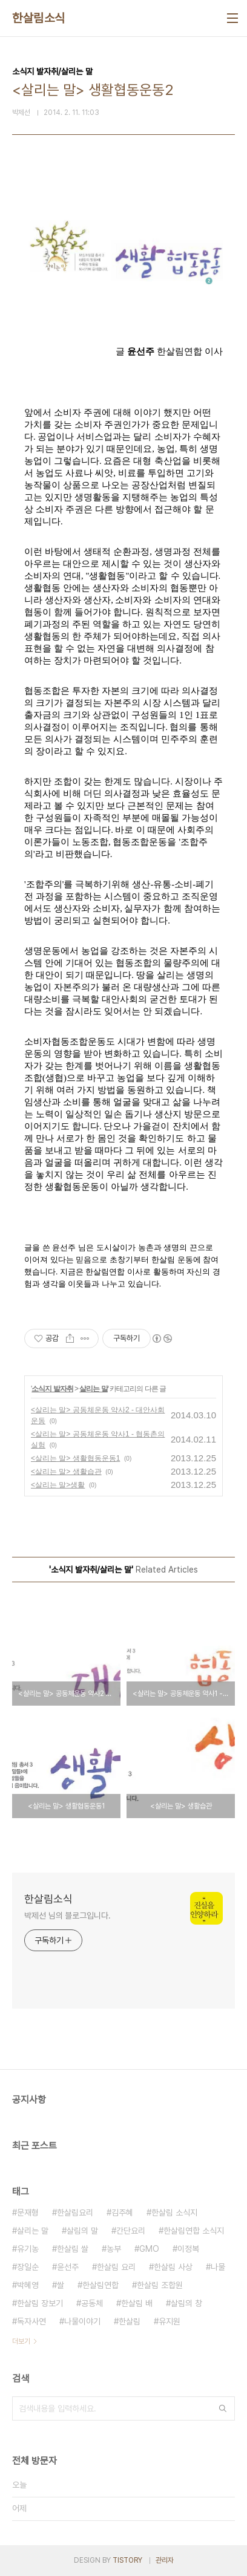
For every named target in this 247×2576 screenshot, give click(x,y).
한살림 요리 (116, 2267)
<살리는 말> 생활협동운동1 (75, 1458)
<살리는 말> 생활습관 (66, 1471)
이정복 (188, 2249)
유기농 (28, 2249)
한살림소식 (38, 18)
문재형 (28, 2212)
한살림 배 (137, 2303)
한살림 (129, 2321)
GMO (149, 2249)
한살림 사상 (173, 2267)
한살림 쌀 (72, 2249)
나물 (218, 2267)
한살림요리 (75, 2212)
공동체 (92, 2303)
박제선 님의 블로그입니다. (67, 1915)
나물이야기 (82, 2321)
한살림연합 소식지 (193, 2230)
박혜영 (28, 2285)
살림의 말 (82, 2230)
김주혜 (122, 2212)
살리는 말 (93, 1388)
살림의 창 (186, 2303)
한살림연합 (100, 2285)
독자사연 (31, 2321)
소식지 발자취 (52, 1388)
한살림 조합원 (160, 2285)
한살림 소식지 (174, 2212)
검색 (222, 2408)
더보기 (21, 2341)
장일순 (28, 2267)
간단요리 (130, 2230)
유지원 (169, 2321)
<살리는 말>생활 (58, 1485)
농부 (114, 2249)
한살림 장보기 (40, 2303)
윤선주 (68, 2267)
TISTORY (127, 2560)
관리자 (165, 2560)
